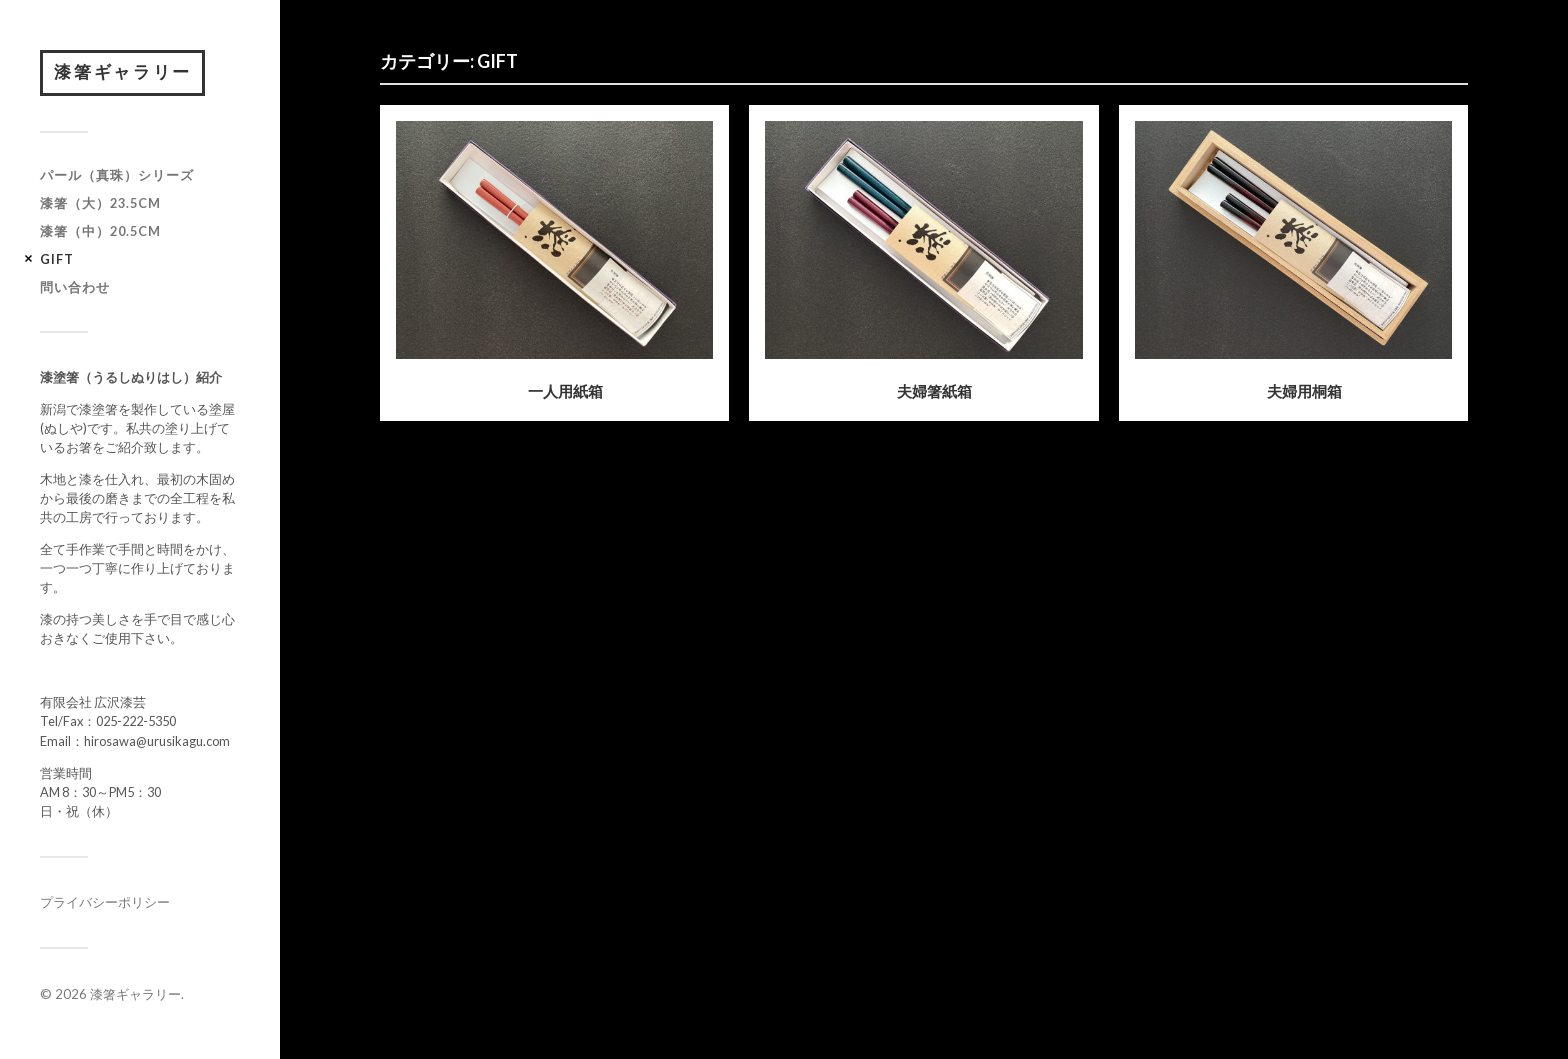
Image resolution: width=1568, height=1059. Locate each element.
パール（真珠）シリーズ (117, 179)
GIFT (57, 262)
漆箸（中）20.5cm (100, 234)
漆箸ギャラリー (126, 74)
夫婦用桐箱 (1304, 391)
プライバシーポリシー (105, 906)
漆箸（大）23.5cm (100, 206)
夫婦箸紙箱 (934, 391)
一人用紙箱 (565, 391)
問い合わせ (75, 290)
